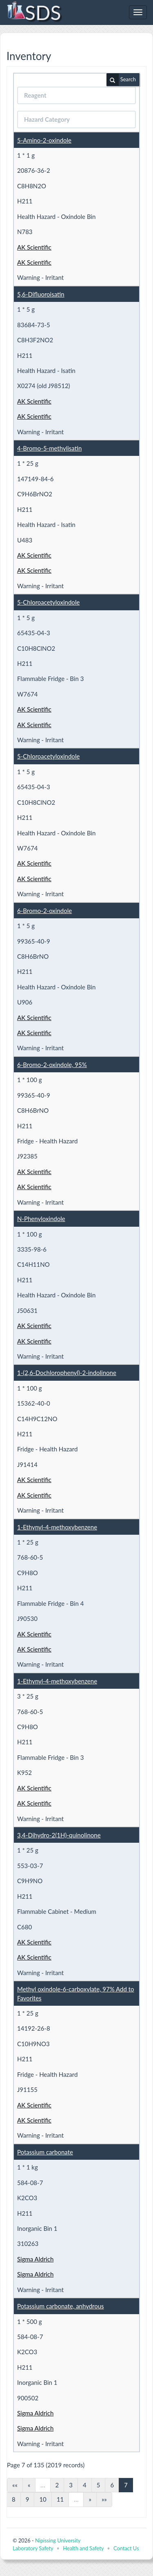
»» (104, 2499)
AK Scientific (34, 247)
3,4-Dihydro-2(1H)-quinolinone (59, 1835)
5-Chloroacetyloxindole (48, 602)
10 (42, 2499)
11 (60, 2499)
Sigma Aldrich (35, 2259)
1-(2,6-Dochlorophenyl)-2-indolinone (66, 1372)
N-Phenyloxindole (41, 1218)
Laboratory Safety (33, 2548)
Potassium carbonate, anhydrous (60, 2306)
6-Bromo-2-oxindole (44, 910)
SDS (33, 12)
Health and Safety (83, 2548)
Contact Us (126, 2548)
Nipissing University (57, 2540)
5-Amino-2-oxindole (44, 140)
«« (15, 2485)
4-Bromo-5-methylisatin (49, 448)
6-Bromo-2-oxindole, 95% (52, 1064)
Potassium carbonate (45, 2152)
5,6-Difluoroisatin (40, 294)
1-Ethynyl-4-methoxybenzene (57, 1527)
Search (121, 80)
